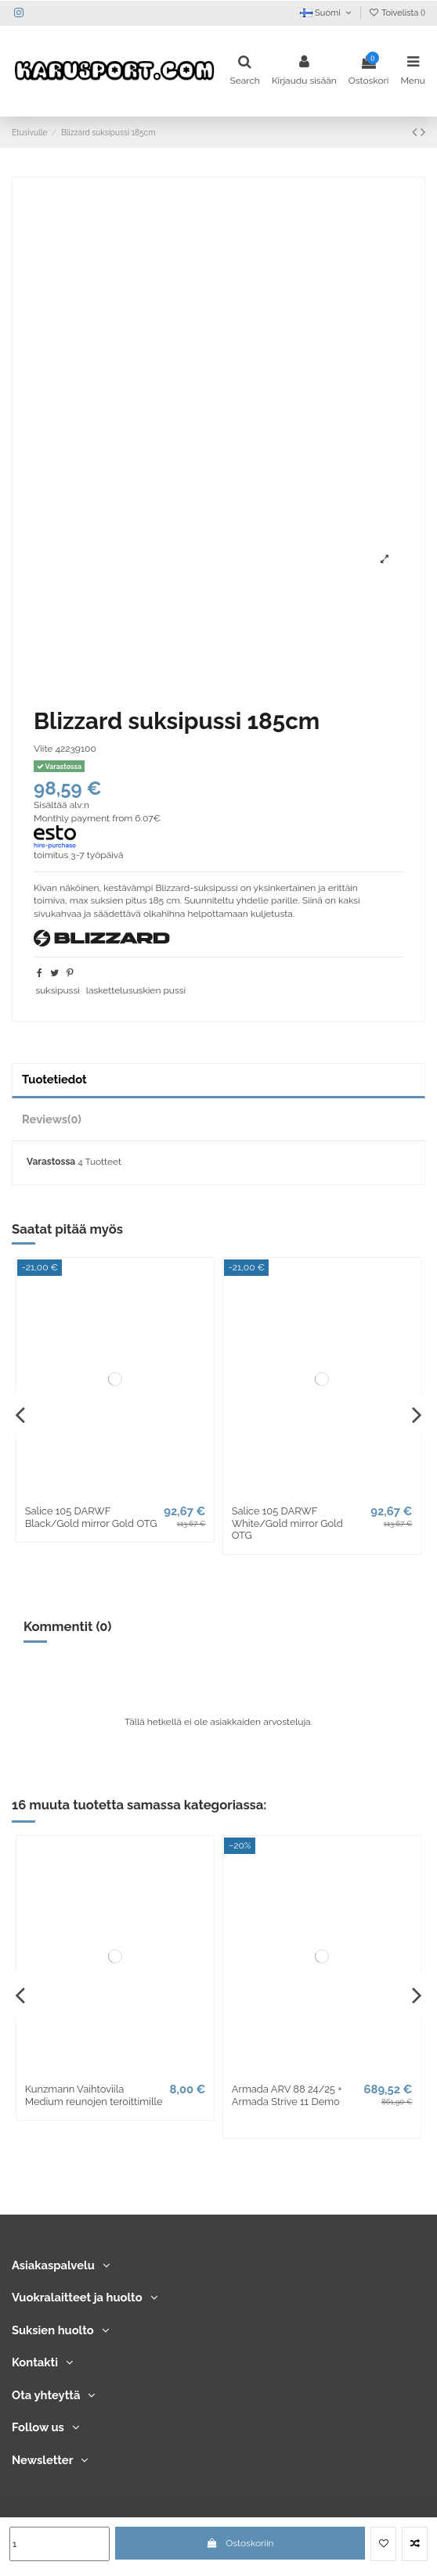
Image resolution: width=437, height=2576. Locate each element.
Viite (43, 748)
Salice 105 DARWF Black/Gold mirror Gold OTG (91, 1517)
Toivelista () (396, 13)
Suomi (326, 13)
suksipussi (57, 990)
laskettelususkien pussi (136, 990)
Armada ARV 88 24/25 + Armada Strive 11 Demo (287, 2095)
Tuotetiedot (54, 1079)
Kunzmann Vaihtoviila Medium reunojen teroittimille (94, 2095)
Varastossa (51, 1161)
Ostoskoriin (240, 2543)
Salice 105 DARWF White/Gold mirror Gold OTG (287, 1523)
